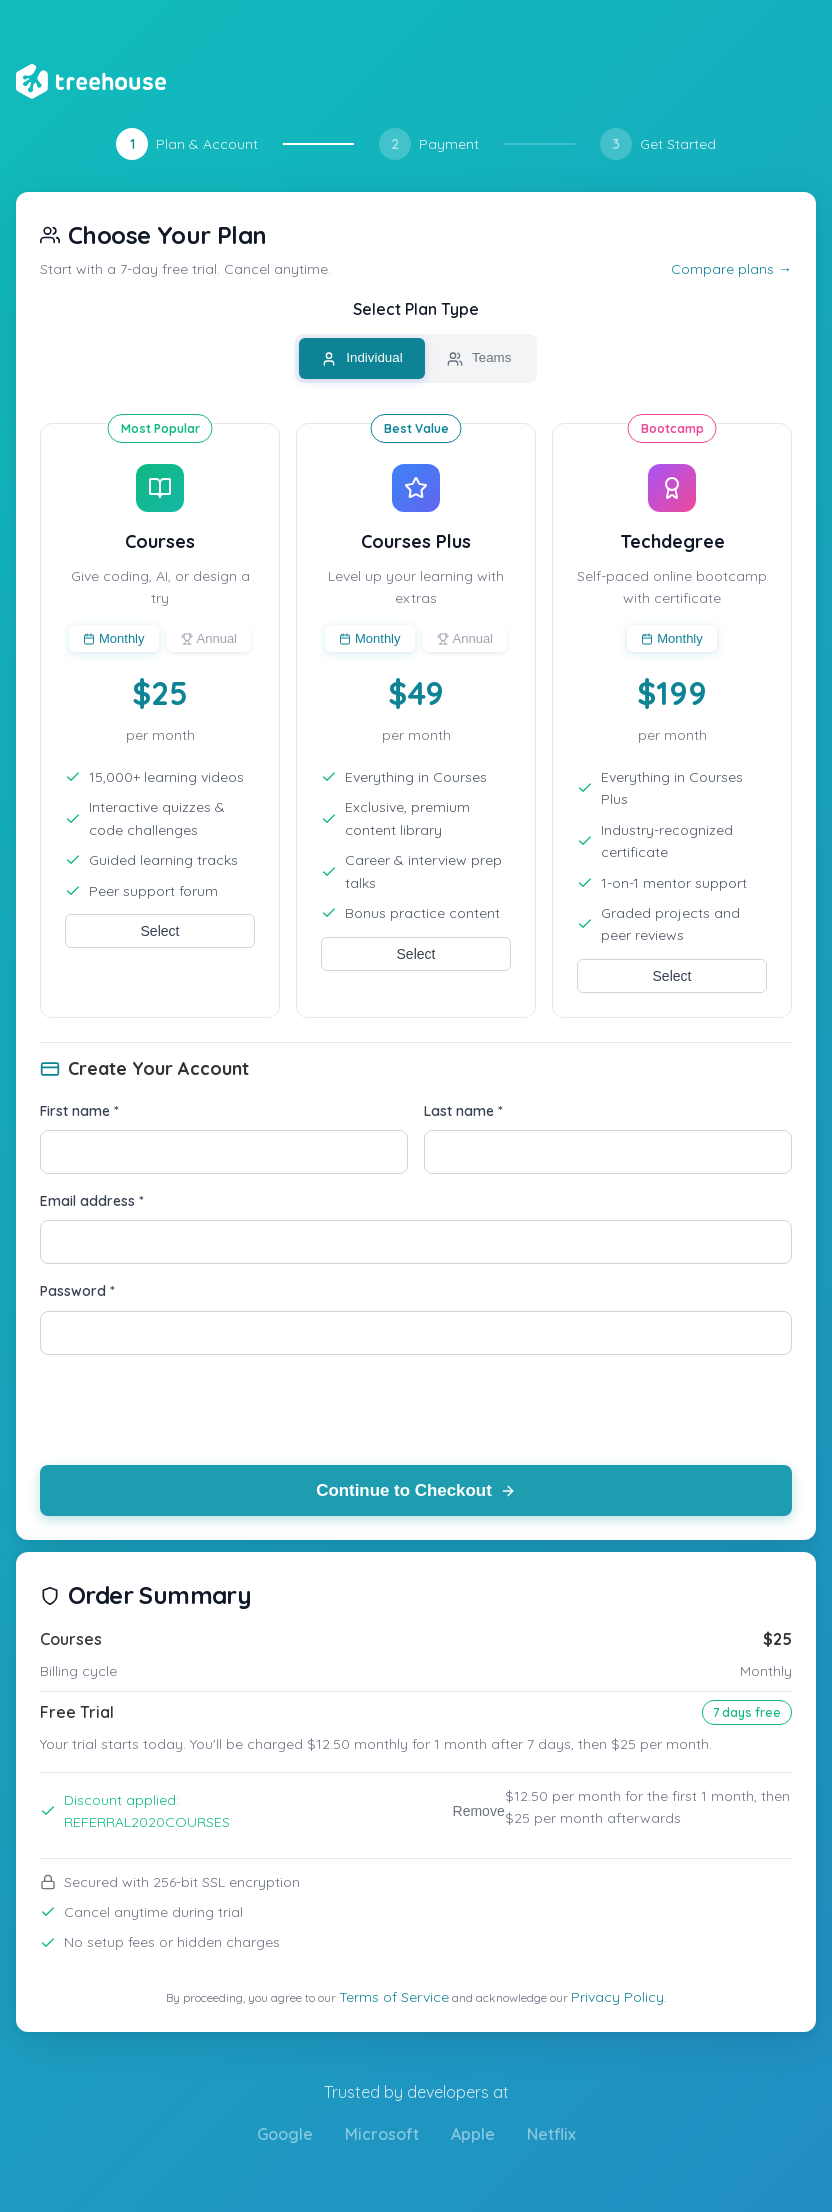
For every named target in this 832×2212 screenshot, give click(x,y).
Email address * (92, 1201)
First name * (79, 1111)
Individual (362, 358)
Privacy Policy (617, 1997)
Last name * (463, 1111)
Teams (479, 358)
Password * (77, 1291)
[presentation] (192, 1410)
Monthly (114, 638)
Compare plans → (731, 269)
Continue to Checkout (416, 1490)
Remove (479, 1811)
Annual (209, 638)
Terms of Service (394, 1997)
